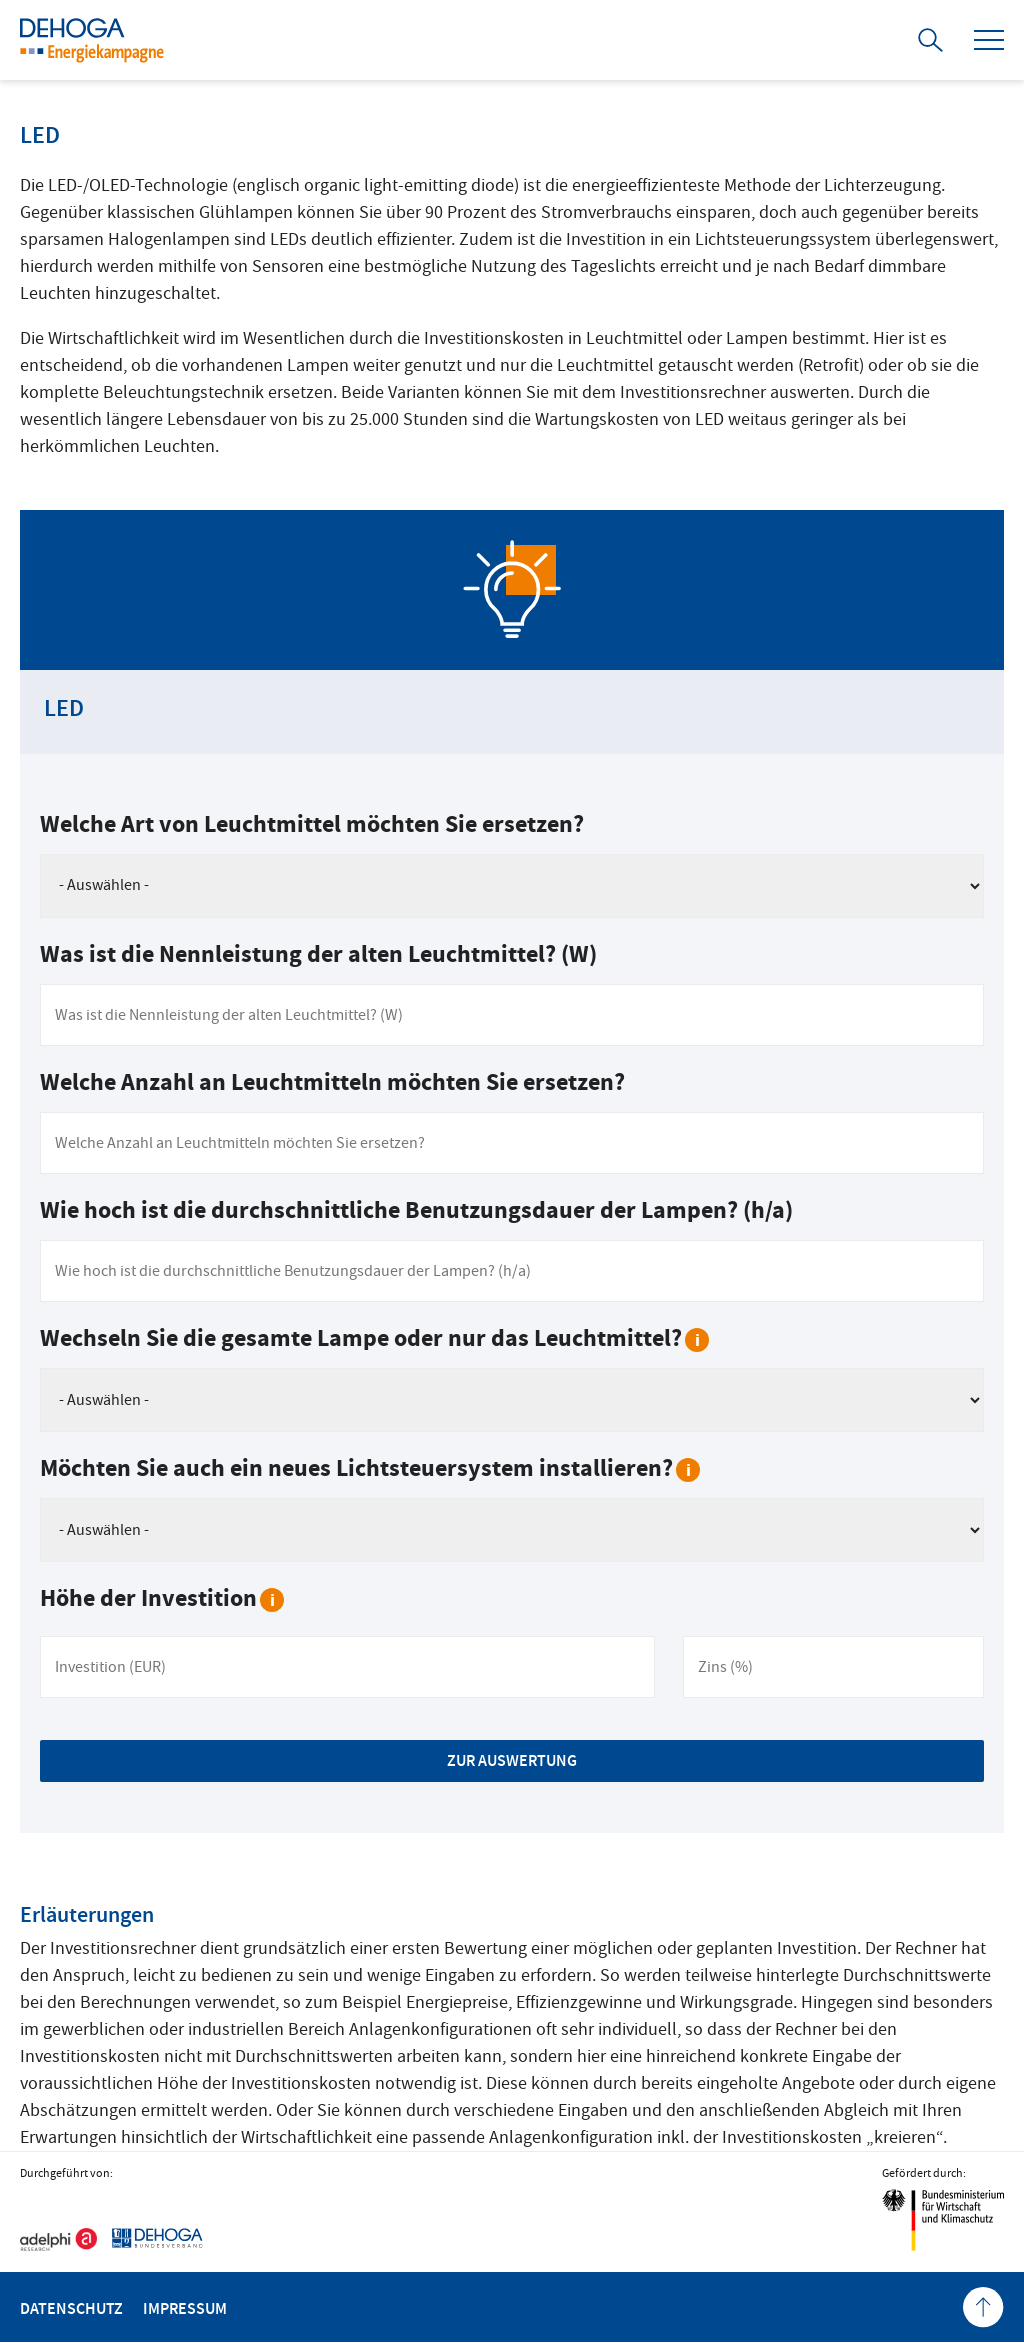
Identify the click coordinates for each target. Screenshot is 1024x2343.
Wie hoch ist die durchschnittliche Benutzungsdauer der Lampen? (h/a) (416, 1210)
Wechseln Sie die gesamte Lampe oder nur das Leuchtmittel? (374, 1338)
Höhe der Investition (162, 1598)
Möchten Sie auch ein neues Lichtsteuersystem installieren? (370, 1468)
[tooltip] (697, 1340)
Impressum (185, 2308)
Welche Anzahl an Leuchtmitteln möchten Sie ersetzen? (332, 1082)
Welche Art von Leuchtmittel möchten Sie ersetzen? (312, 824)
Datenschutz (71, 2308)
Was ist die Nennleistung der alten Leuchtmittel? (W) (318, 954)
